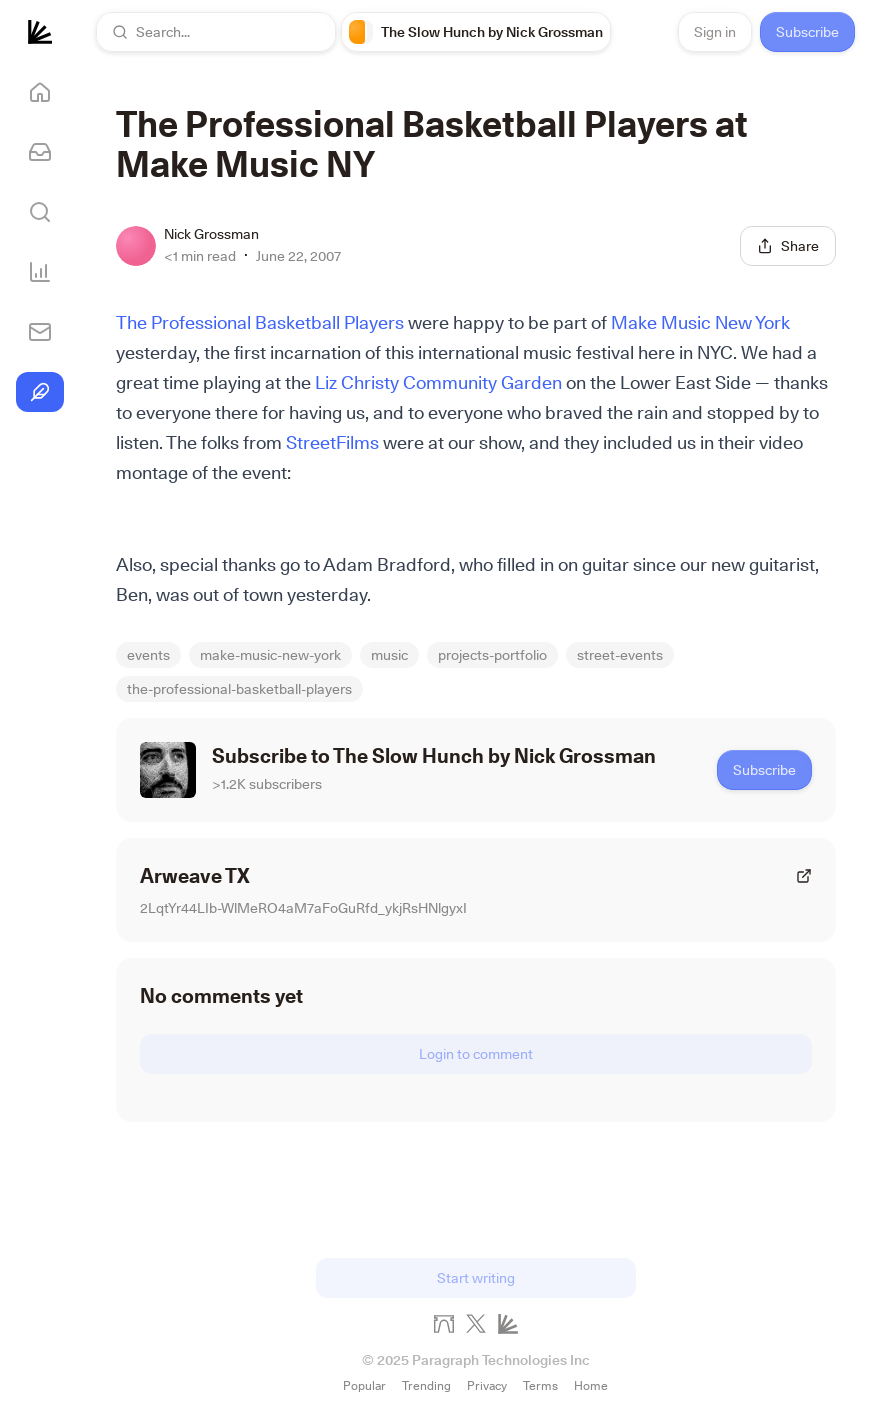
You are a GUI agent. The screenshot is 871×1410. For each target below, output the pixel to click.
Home (591, 1385)
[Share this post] (788, 246)
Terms (540, 1385)
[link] (476, 32)
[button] (216, 32)
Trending (426, 1385)
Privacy (487, 1385)
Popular (364, 1385)
